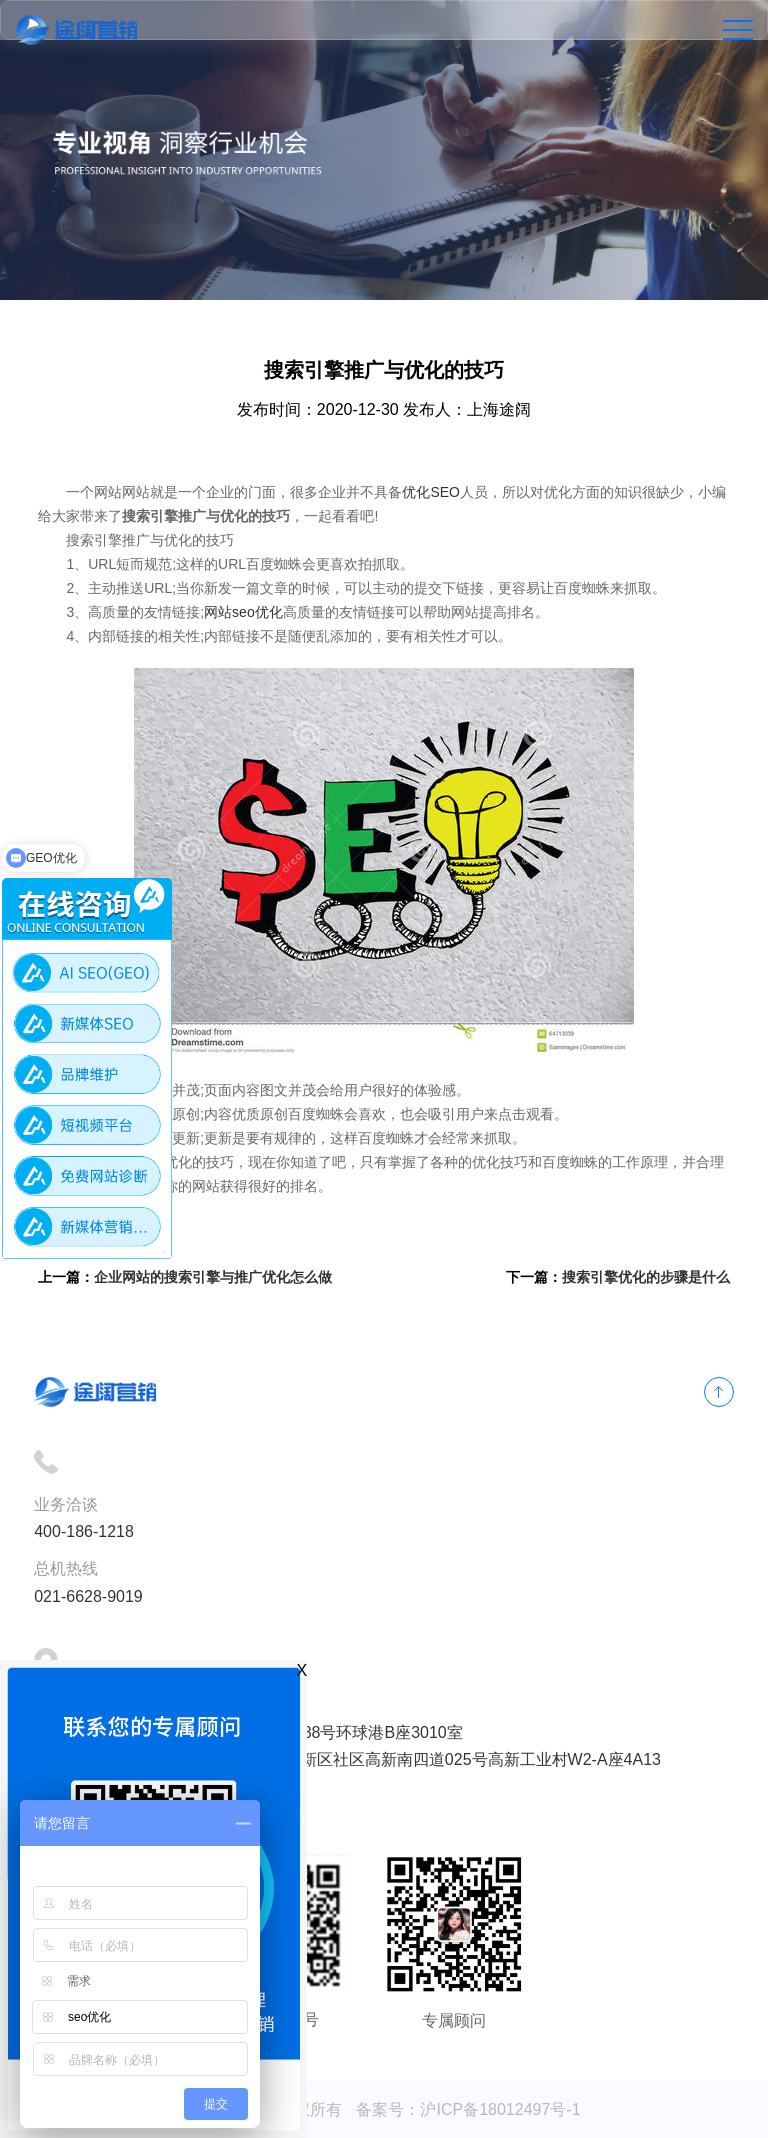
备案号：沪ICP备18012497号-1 (468, 2109)
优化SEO (431, 492)
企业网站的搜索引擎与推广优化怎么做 (213, 1277)
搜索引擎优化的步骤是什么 (646, 1277)
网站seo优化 (243, 612)
